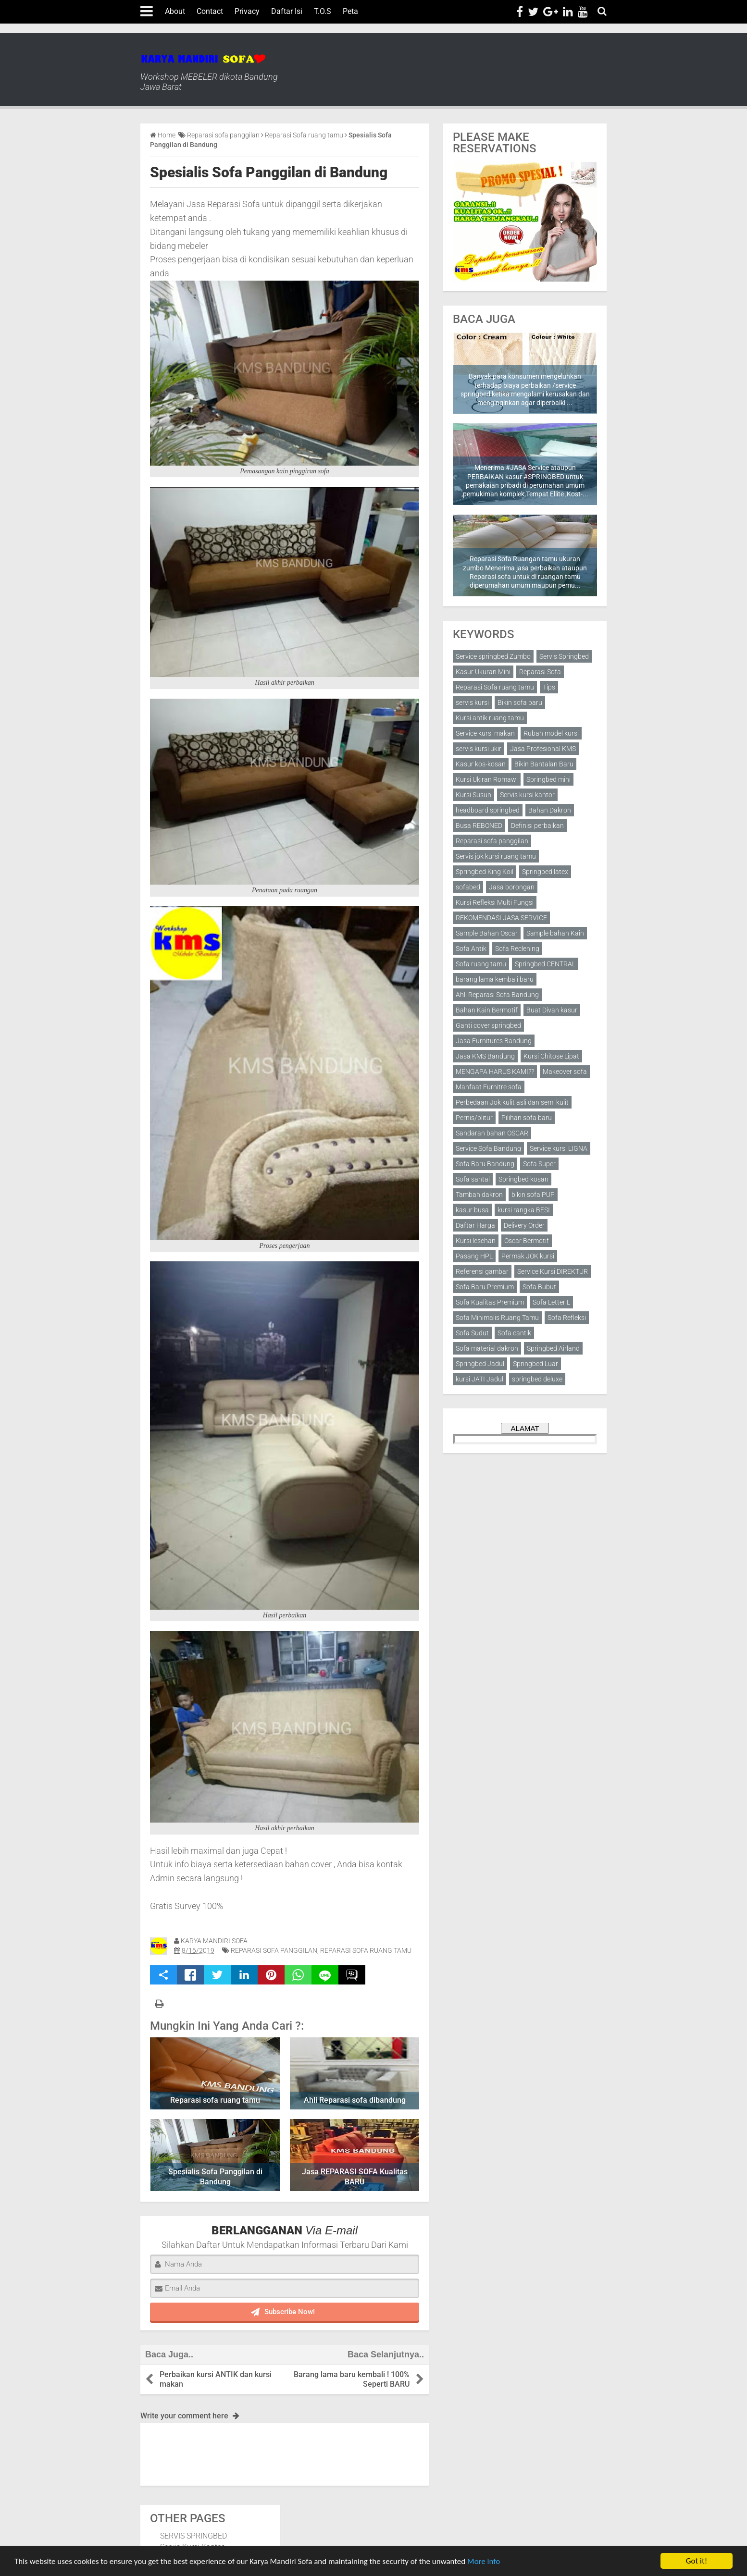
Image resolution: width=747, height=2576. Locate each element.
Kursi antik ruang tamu (490, 718)
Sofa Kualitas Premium (490, 1302)
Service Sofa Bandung (488, 1148)
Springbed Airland (553, 1348)
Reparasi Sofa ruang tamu (365, 1950)
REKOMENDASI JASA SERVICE (501, 918)
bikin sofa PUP (533, 1194)
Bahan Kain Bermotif (487, 1010)
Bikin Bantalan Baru (543, 764)
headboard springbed (488, 810)
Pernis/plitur (474, 1118)
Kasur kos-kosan (481, 764)
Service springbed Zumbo (493, 656)
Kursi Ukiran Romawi (487, 779)
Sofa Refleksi (567, 1317)
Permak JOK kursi (527, 1256)
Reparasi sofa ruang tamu (215, 2100)
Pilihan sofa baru (526, 1118)
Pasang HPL (474, 1256)
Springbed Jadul (480, 1364)
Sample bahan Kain (555, 933)
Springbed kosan (523, 1179)
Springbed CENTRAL (545, 964)
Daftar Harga (475, 1225)
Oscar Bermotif (526, 1241)
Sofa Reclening (517, 948)
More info (483, 2561)
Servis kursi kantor (527, 795)
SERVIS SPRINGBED (193, 2535)
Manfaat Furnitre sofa (489, 1087)
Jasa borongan (512, 887)
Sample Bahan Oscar (487, 933)
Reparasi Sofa (540, 672)
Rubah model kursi (551, 733)
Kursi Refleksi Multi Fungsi (495, 902)
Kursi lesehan (476, 1241)
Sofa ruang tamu (481, 964)
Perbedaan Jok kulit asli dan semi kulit (512, 1102)
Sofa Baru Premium (485, 1287)
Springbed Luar (535, 1364)
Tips (549, 687)
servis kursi (472, 702)
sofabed (468, 887)
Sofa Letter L (551, 1302)
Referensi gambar (482, 1271)
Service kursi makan (485, 733)
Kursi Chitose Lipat (551, 1056)
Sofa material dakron (487, 1348)
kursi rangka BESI (524, 1210)
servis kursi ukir (478, 748)
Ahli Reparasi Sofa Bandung (497, 994)
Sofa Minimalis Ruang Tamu (497, 1317)
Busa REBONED (479, 825)
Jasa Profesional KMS (543, 748)
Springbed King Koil (484, 871)
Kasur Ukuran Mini (483, 672)
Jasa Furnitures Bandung (494, 1041)
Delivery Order (524, 1225)
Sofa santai (473, 1179)
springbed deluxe (537, 1379)
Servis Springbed (564, 656)
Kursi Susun (473, 795)
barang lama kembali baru (495, 979)
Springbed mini (548, 779)
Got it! (696, 2561)
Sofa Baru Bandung (485, 1164)
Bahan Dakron (549, 810)
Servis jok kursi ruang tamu (496, 856)
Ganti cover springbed (488, 1025)
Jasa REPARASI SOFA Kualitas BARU (355, 2176)
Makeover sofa (565, 1071)
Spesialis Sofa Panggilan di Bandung (268, 172)
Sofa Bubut (539, 1287)
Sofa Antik (471, 948)
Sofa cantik (514, 1333)
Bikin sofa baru (520, 702)
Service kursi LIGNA (558, 1148)
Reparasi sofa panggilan (274, 1950)
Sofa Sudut (472, 1333)
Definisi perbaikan (537, 825)
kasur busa (472, 1210)
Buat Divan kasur (551, 1010)
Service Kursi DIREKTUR (552, 1271)
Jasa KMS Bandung (485, 1056)
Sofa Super (539, 1164)
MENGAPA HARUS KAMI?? (495, 1071)
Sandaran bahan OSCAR (492, 1133)
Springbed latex (545, 871)
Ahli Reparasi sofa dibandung (355, 2100)
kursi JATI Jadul (479, 1379)
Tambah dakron (479, 1194)
